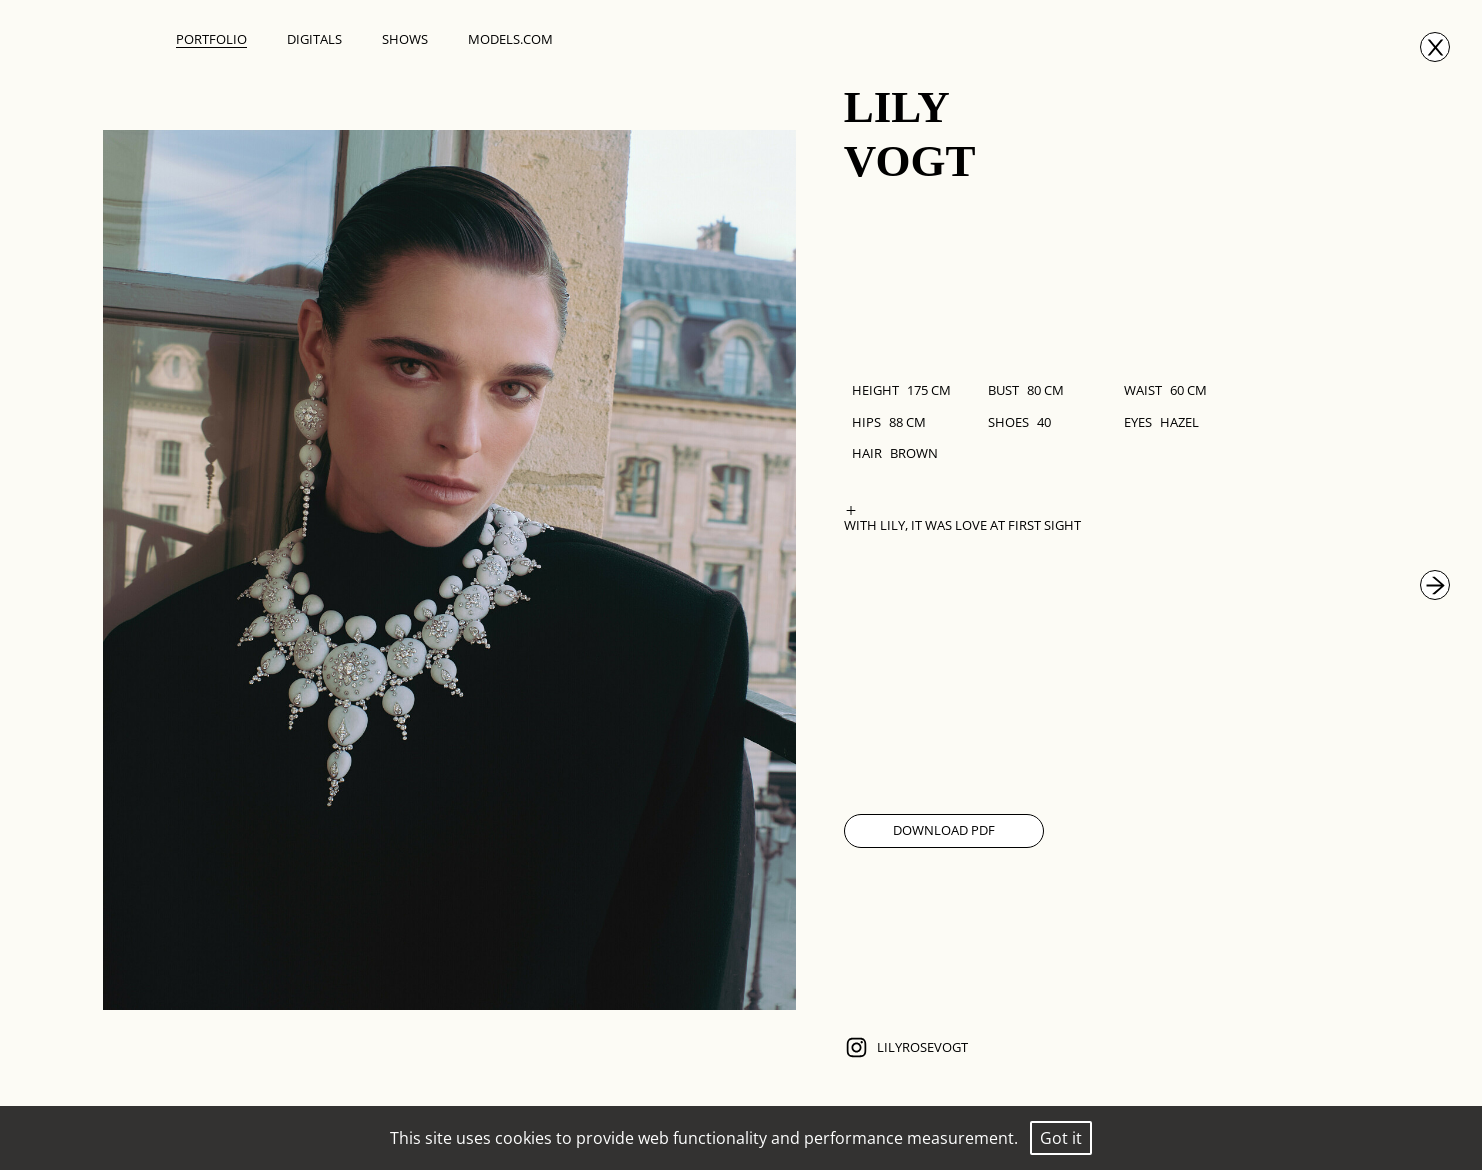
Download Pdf (944, 830)
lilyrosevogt (906, 1047)
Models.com (510, 39)
